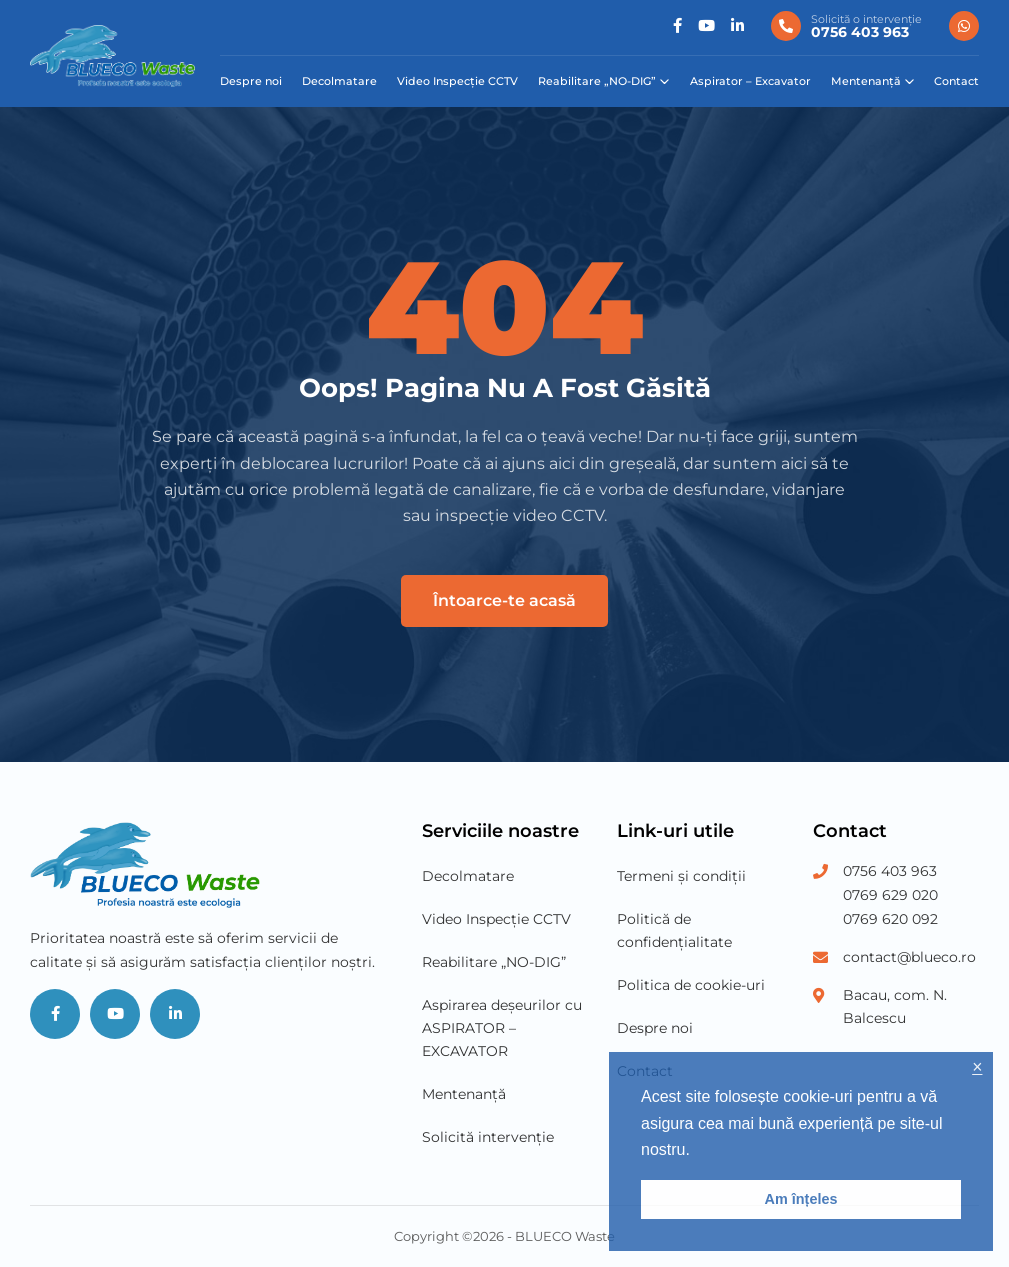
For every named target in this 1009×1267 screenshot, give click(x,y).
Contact (956, 81)
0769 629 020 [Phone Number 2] (890, 895)
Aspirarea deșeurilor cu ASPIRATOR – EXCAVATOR (502, 1028)
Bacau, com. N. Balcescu (895, 1006)
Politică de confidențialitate (674, 930)
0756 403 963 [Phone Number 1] (890, 871)
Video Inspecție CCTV (457, 81)
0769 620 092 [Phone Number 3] (890, 919)
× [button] (977, 1067)
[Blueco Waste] (112, 56)
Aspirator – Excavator (750, 81)
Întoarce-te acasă (504, 600)
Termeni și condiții (681, 876)
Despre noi (251, 81)
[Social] (677, 26)
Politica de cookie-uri (691, 985)
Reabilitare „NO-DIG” (597, 81)
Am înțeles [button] (801, 1199)
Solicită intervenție (488, 1137)
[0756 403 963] (846, 26)
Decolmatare (339, 81)
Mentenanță (866, 81)
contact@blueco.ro (909, 957)
